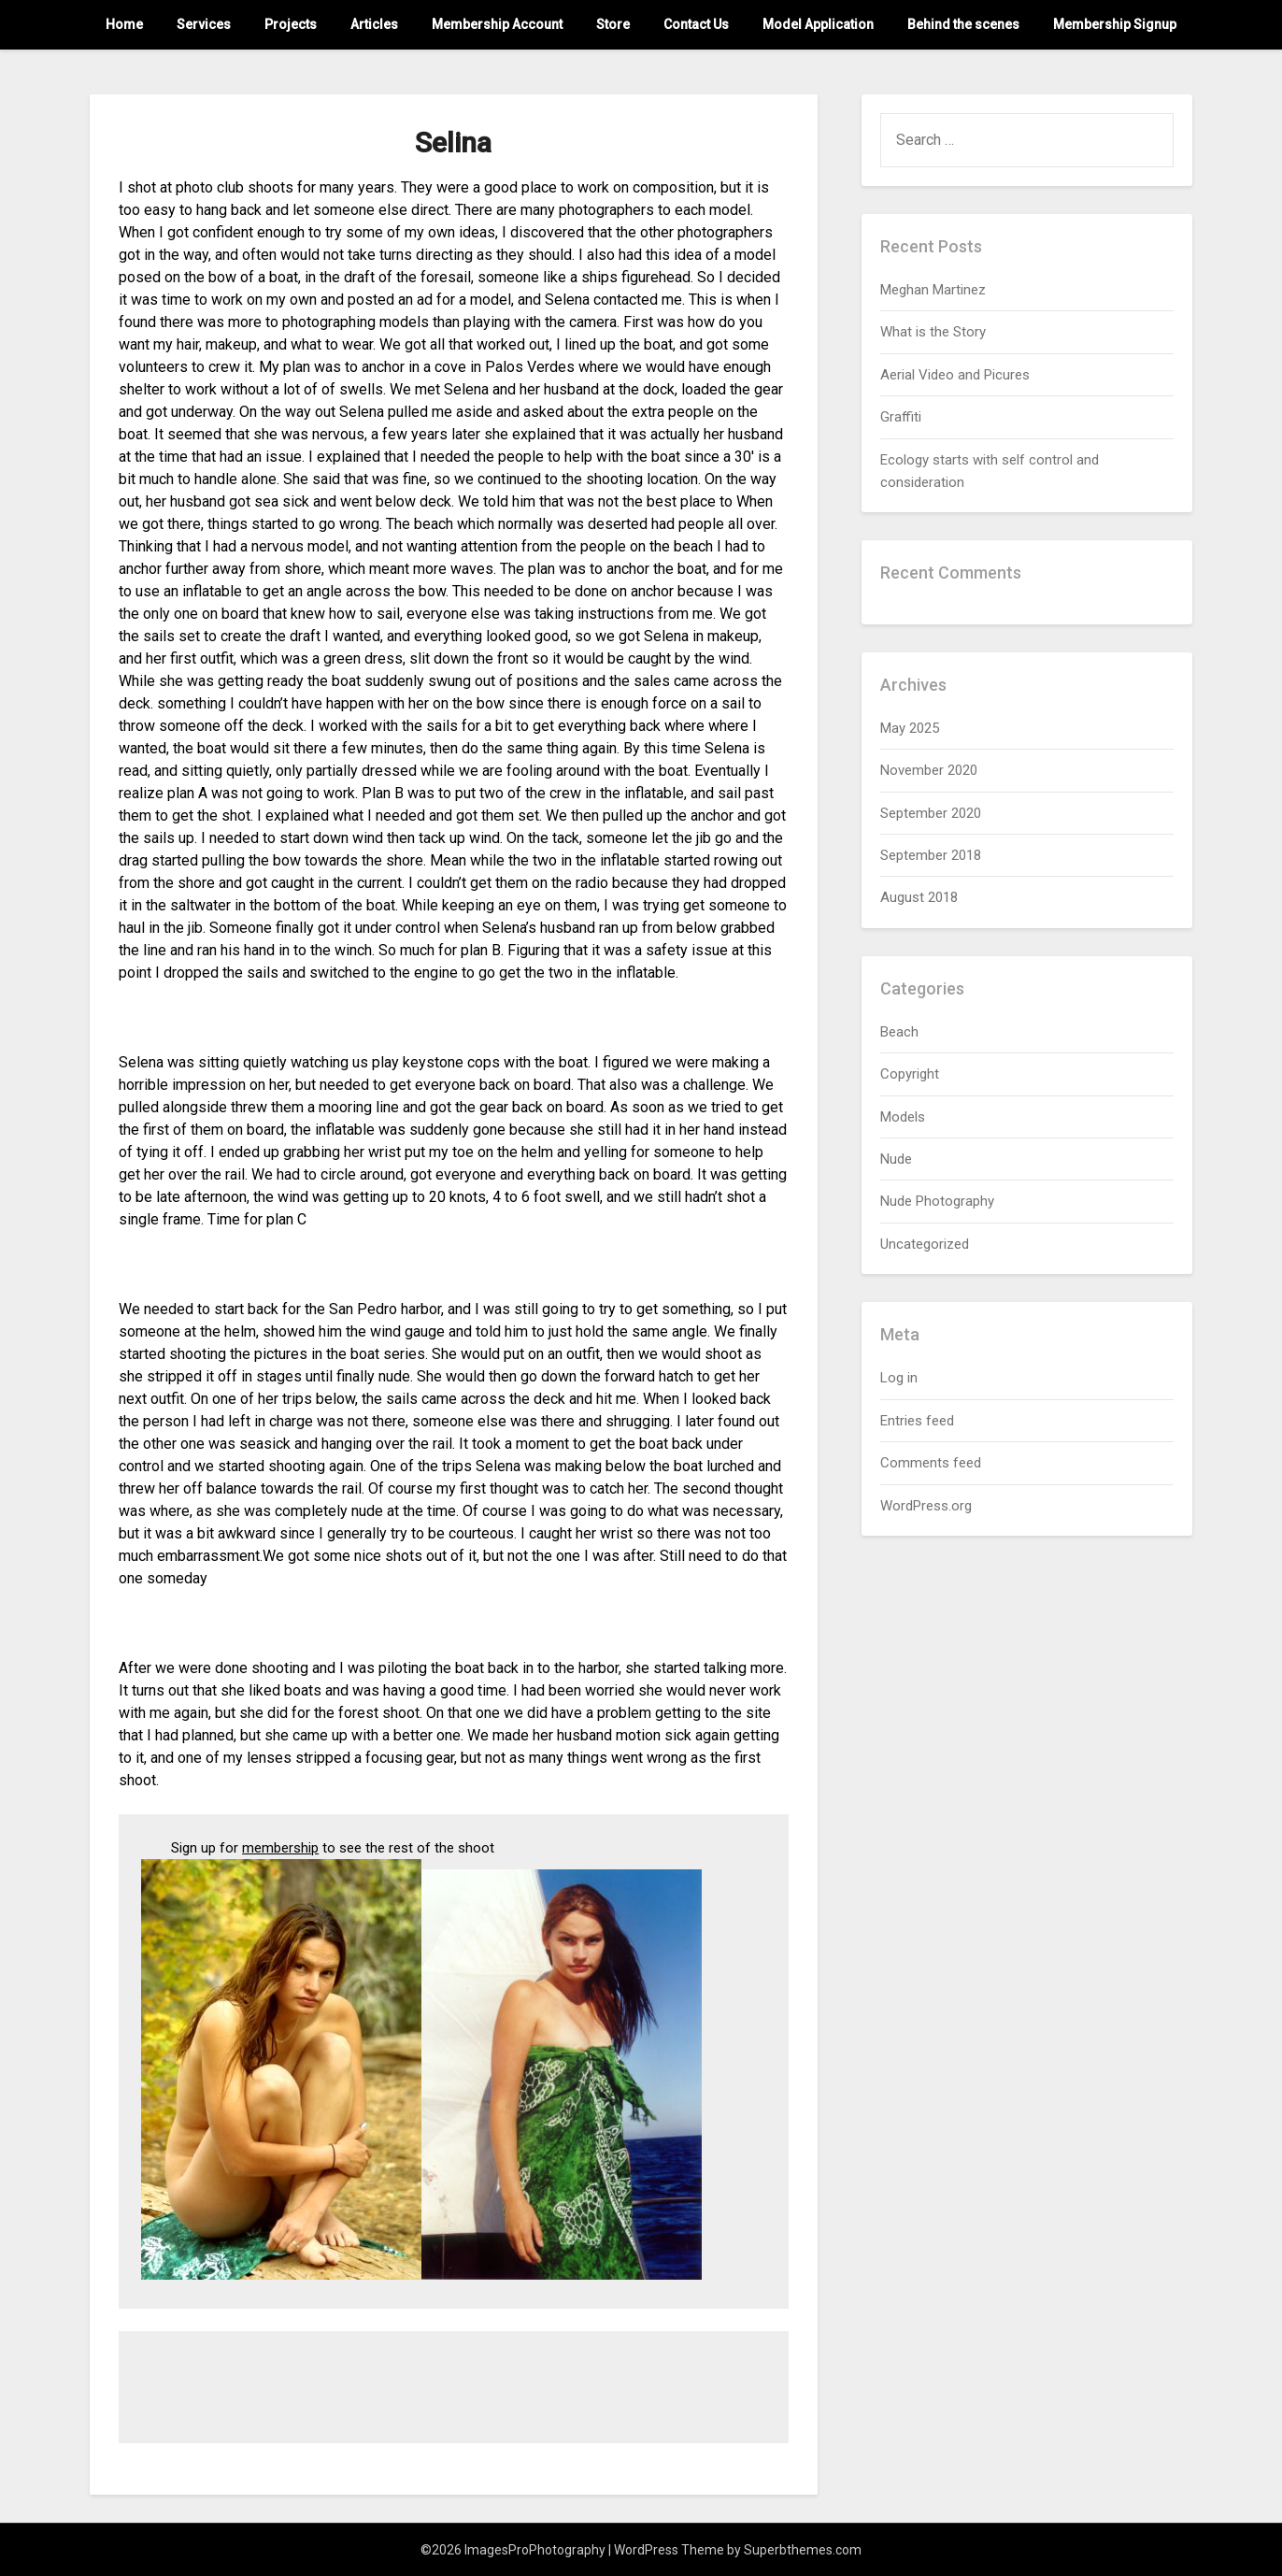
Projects (290, 24)
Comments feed (930, 1462)
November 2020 (928, 770)
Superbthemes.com (803, 2549)
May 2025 (909, 728)
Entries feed (917, 1420)
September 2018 (930, 855)
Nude (896, 1159)
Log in (899, 1377)
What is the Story (933, 331)
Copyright (909, 1074)
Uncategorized (924, 1244)
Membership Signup (1114, 24)
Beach (899, 1031)
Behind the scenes (963, 24)
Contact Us (696, 24)
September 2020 (930, 813)
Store (613, 24)
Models (902, 1117)
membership (280, 1847)
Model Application (818, 24)
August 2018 (919, 897)
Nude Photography (937, 1201)
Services (204, 24)
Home (124, 24)
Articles (374, 24)
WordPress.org (926, 1505)
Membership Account (497, 24)
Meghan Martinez (933, 289)
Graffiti (900, 416)
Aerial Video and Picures (955, 374)
